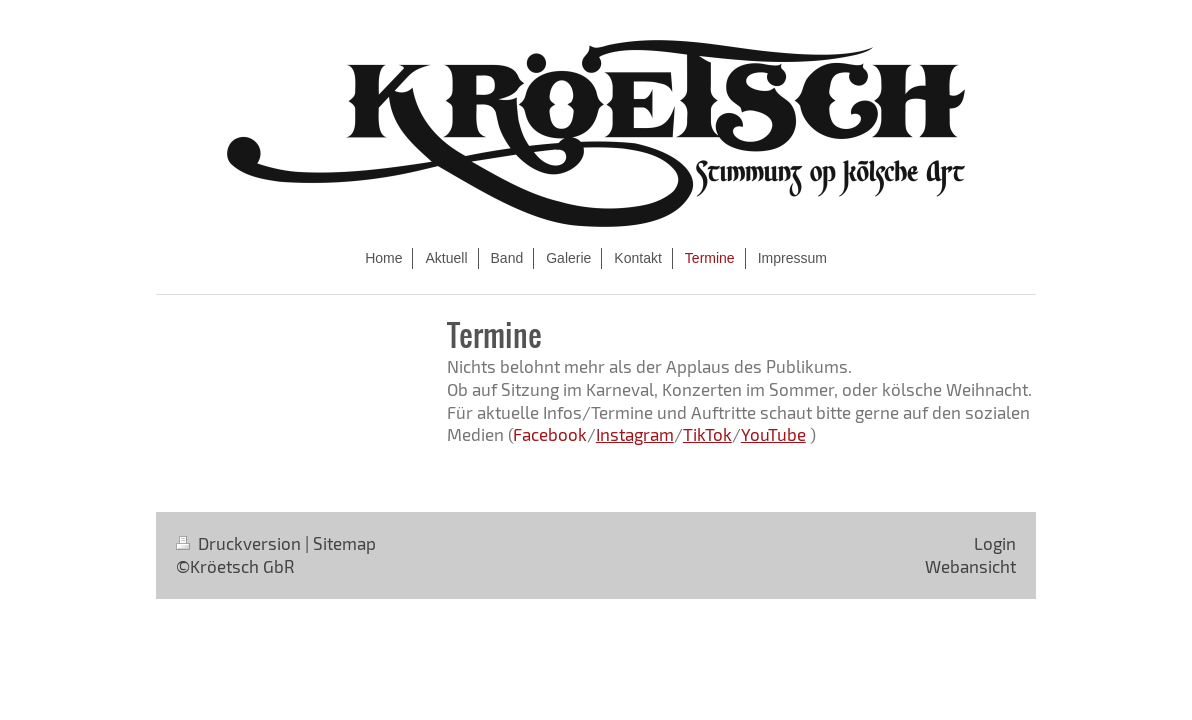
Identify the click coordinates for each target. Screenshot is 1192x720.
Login (995, 543)
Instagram (635, 434)
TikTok (707, 434)
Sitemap (344, 543)
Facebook (550, 434)
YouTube (773, 434)
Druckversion (240, 543)
